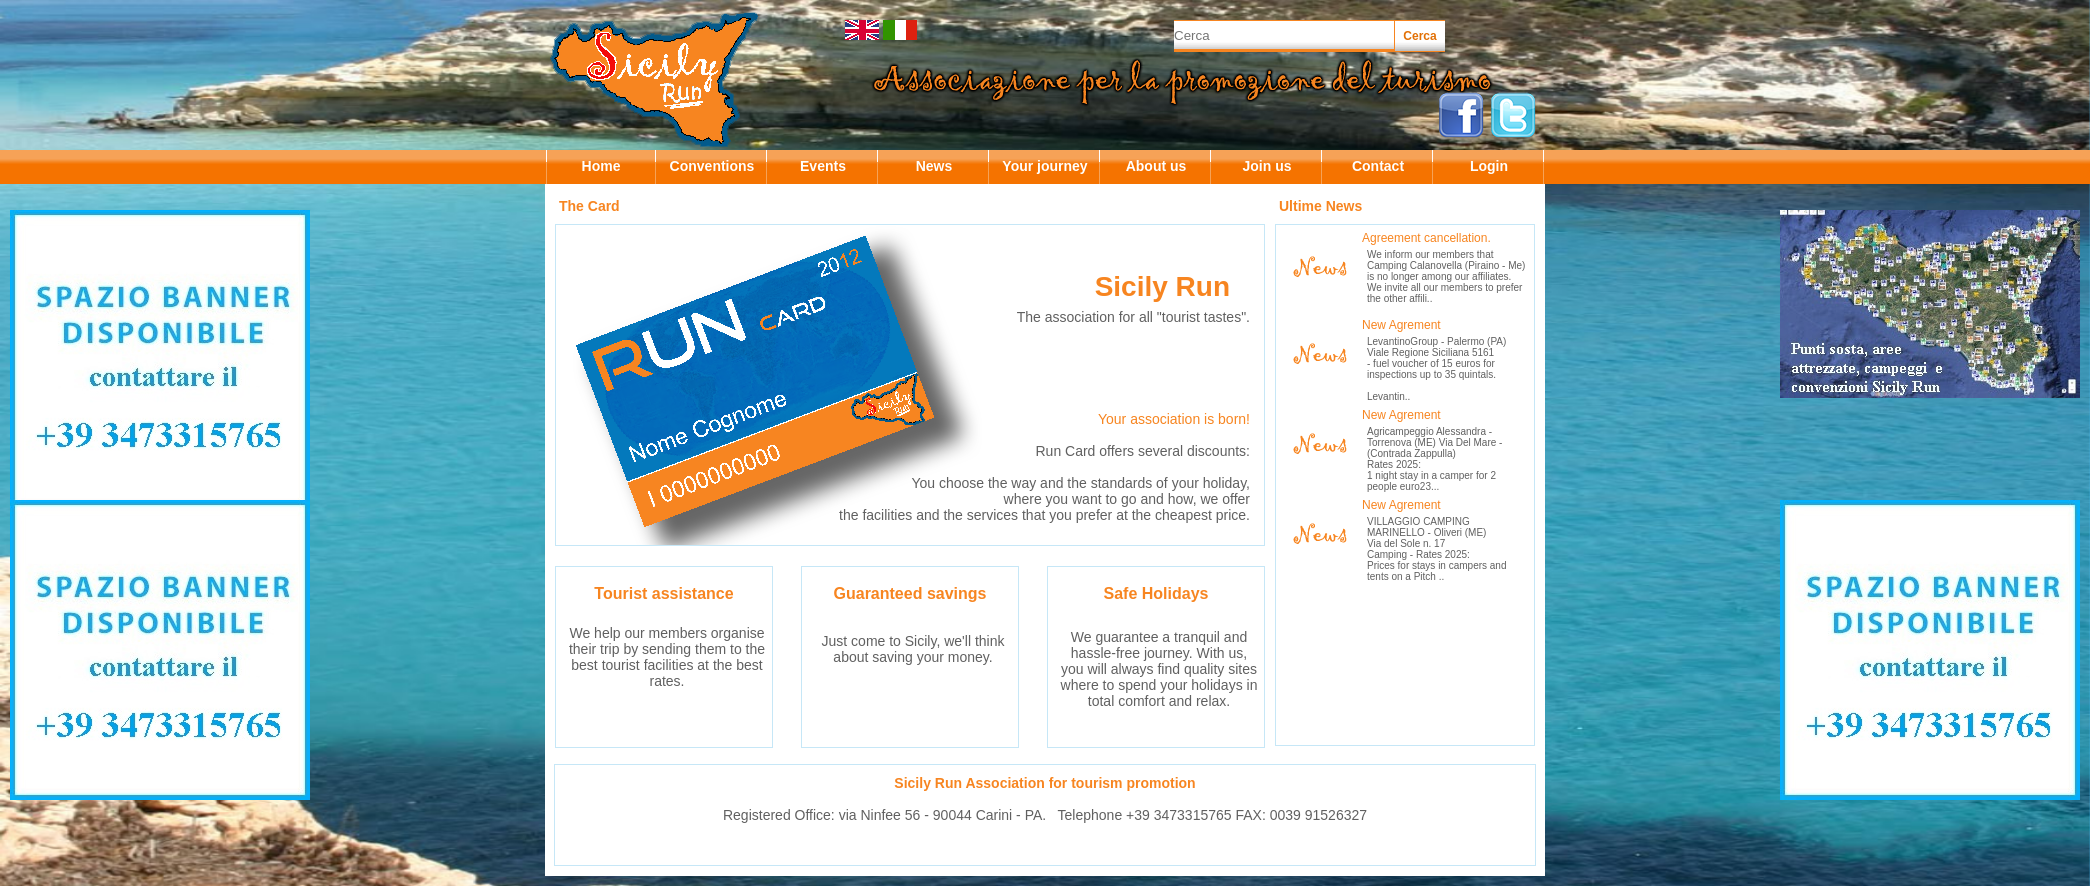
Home (601, 166)
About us (1156, 166)
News (934, 166)
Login (1489, 166)
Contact (1378, 166)
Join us (1266, 166)
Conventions (712, 166)
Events (823, 166)
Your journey (1044, 166)
